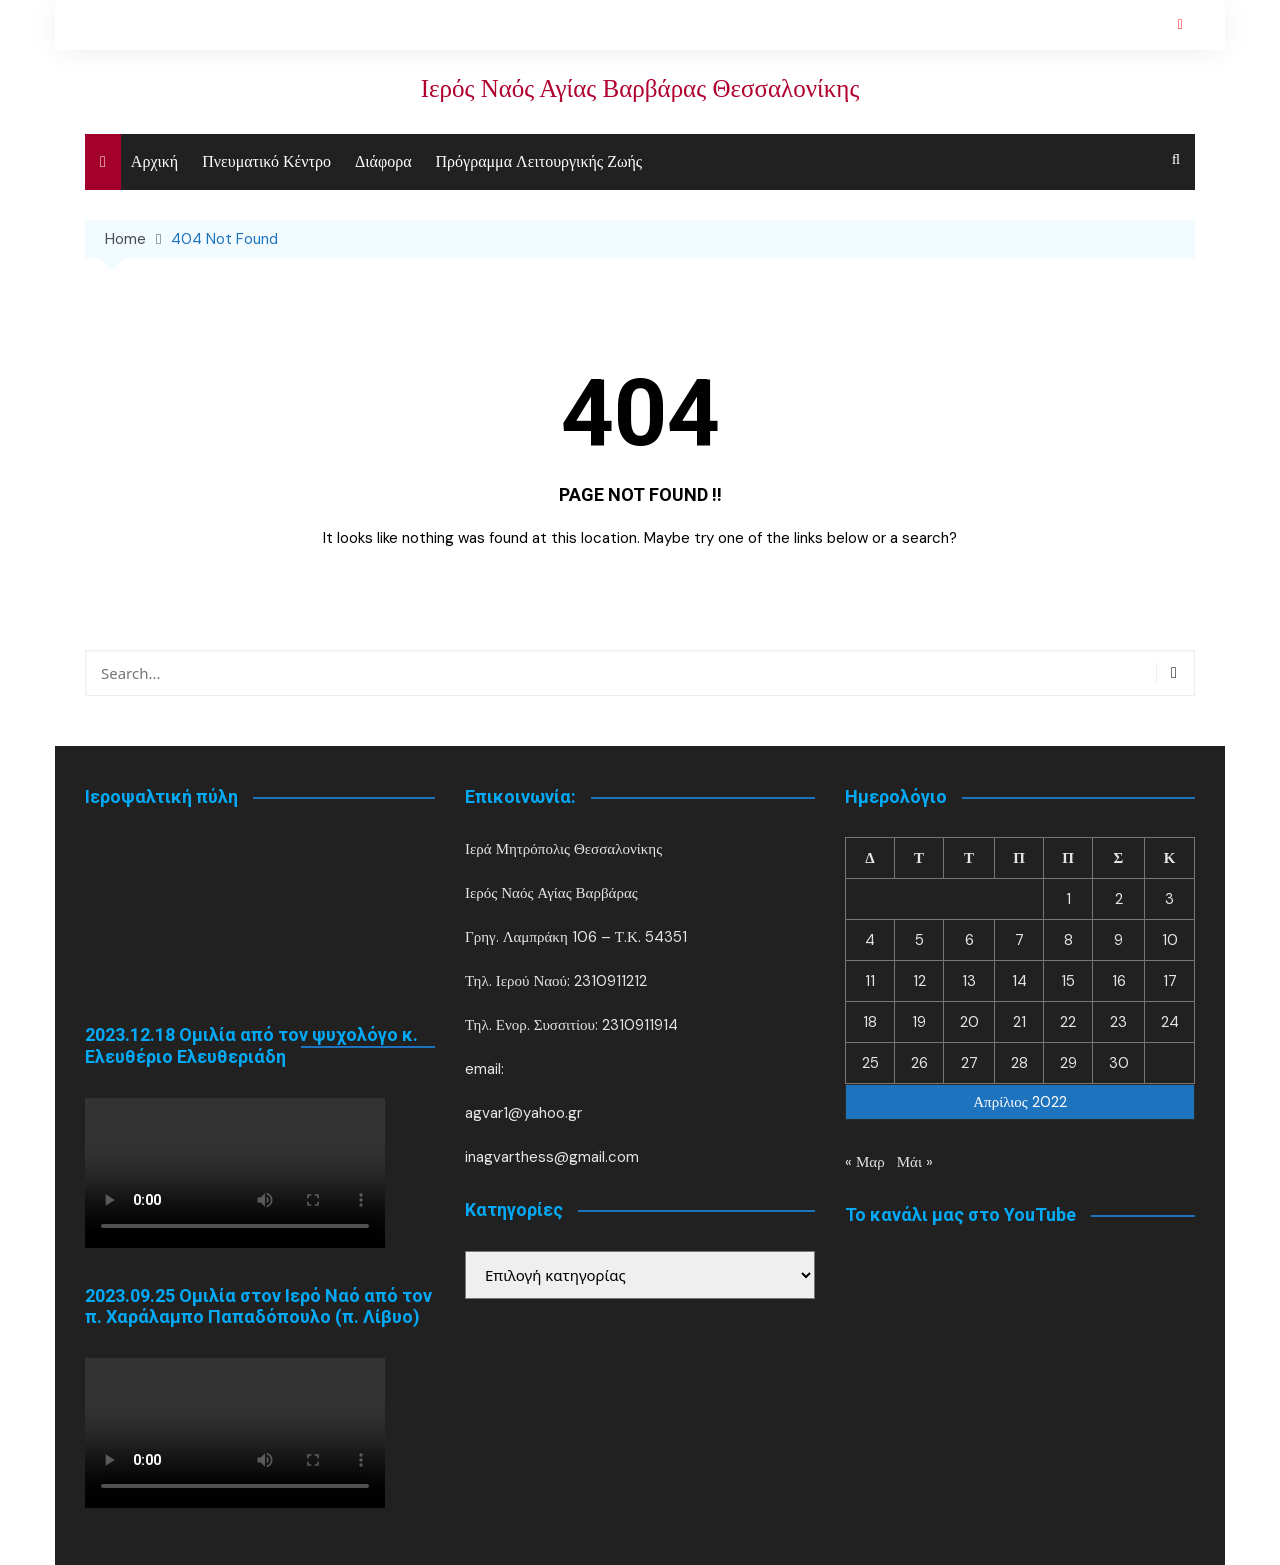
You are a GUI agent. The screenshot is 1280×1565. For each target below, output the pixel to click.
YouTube (1180, 25)
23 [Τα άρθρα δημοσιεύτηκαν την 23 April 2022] (1118, 1022)
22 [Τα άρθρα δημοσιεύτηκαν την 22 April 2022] (1068, 1022)
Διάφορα (383, 161)
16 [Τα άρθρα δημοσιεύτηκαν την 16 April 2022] (1119, 981)
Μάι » (915, 1162)
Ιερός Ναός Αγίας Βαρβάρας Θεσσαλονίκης (640, 88)
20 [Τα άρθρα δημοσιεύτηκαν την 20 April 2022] (969, 1022)
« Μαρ (865, 1162)
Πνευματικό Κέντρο (266, 161)
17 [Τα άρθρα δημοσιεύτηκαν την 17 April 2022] (1170, 981)
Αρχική (154, 161)
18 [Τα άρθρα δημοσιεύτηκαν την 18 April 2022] (870, 1022)
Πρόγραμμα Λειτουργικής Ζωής (539, 161)
